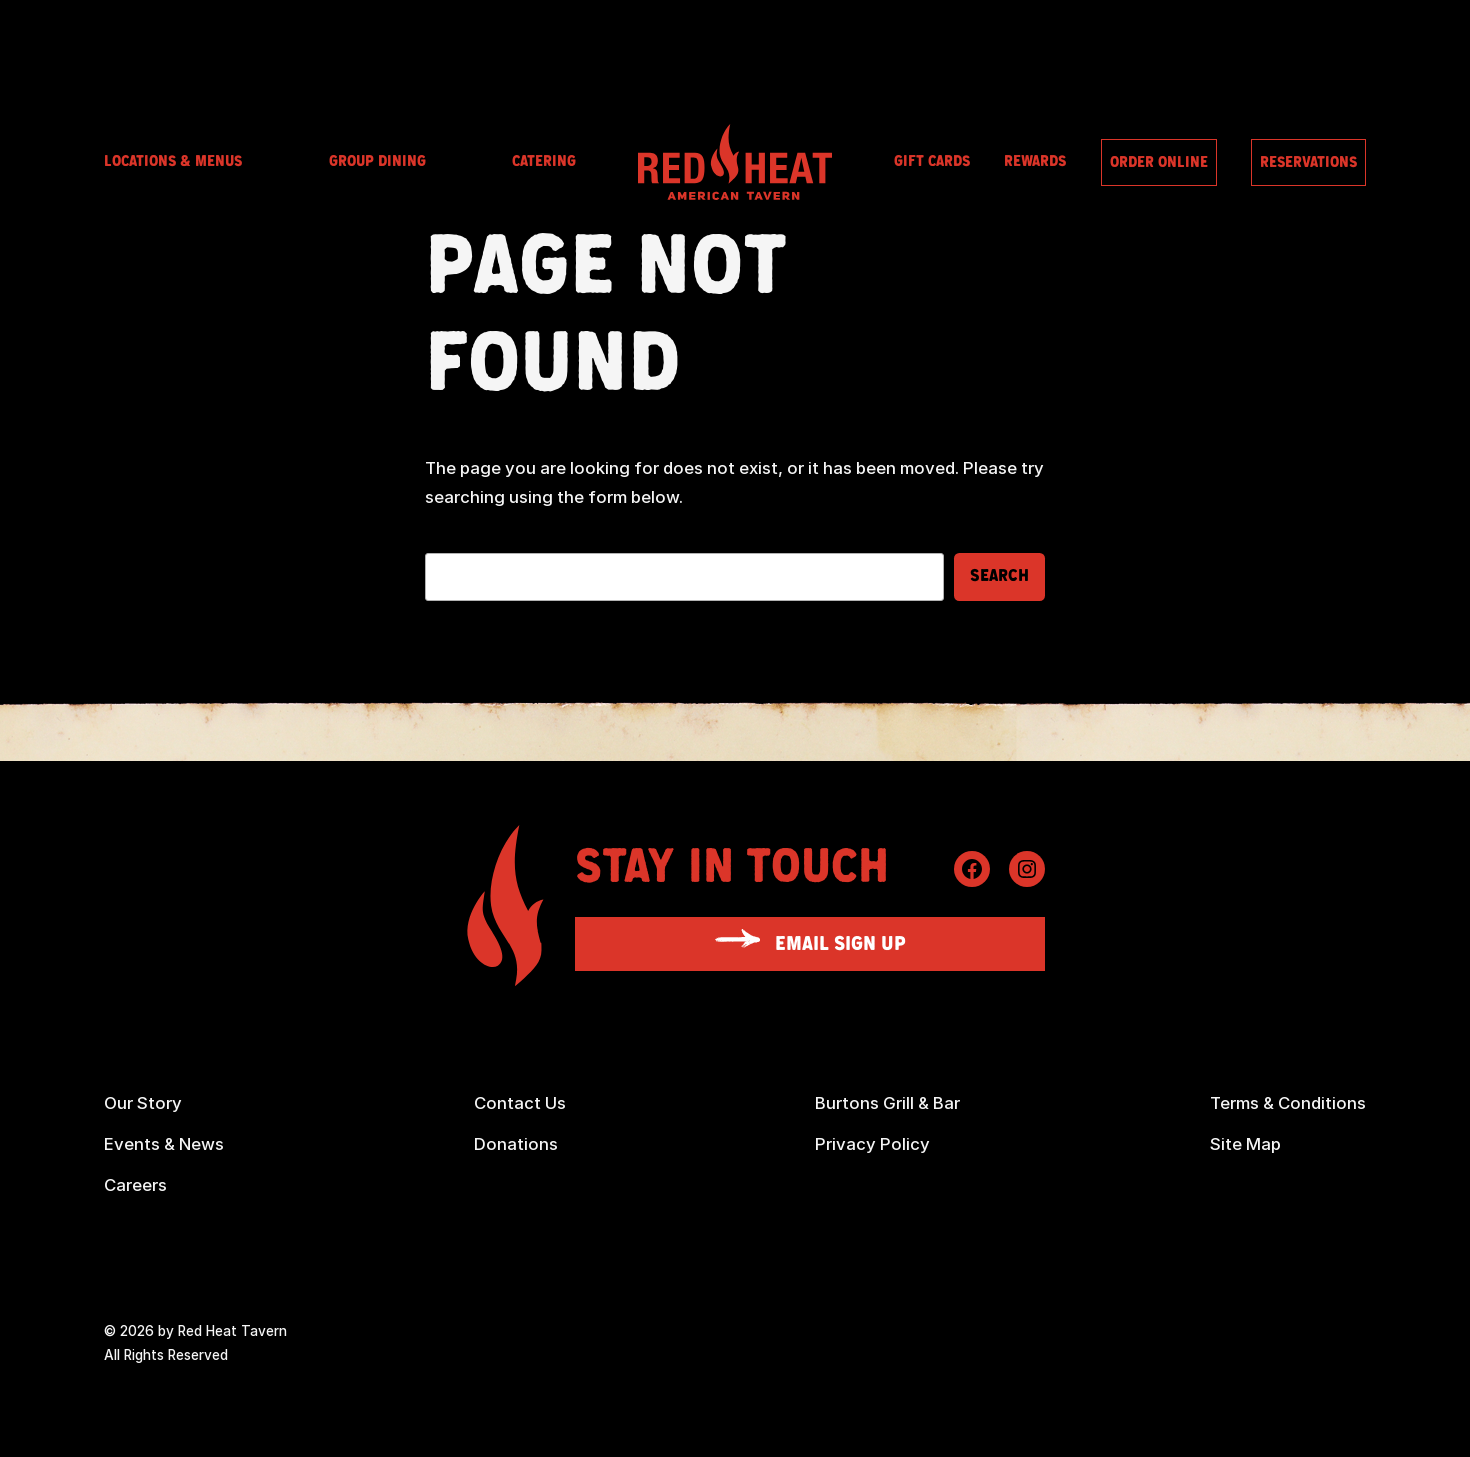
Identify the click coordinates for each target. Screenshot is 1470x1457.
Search (999, 576)
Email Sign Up (840, 944)
